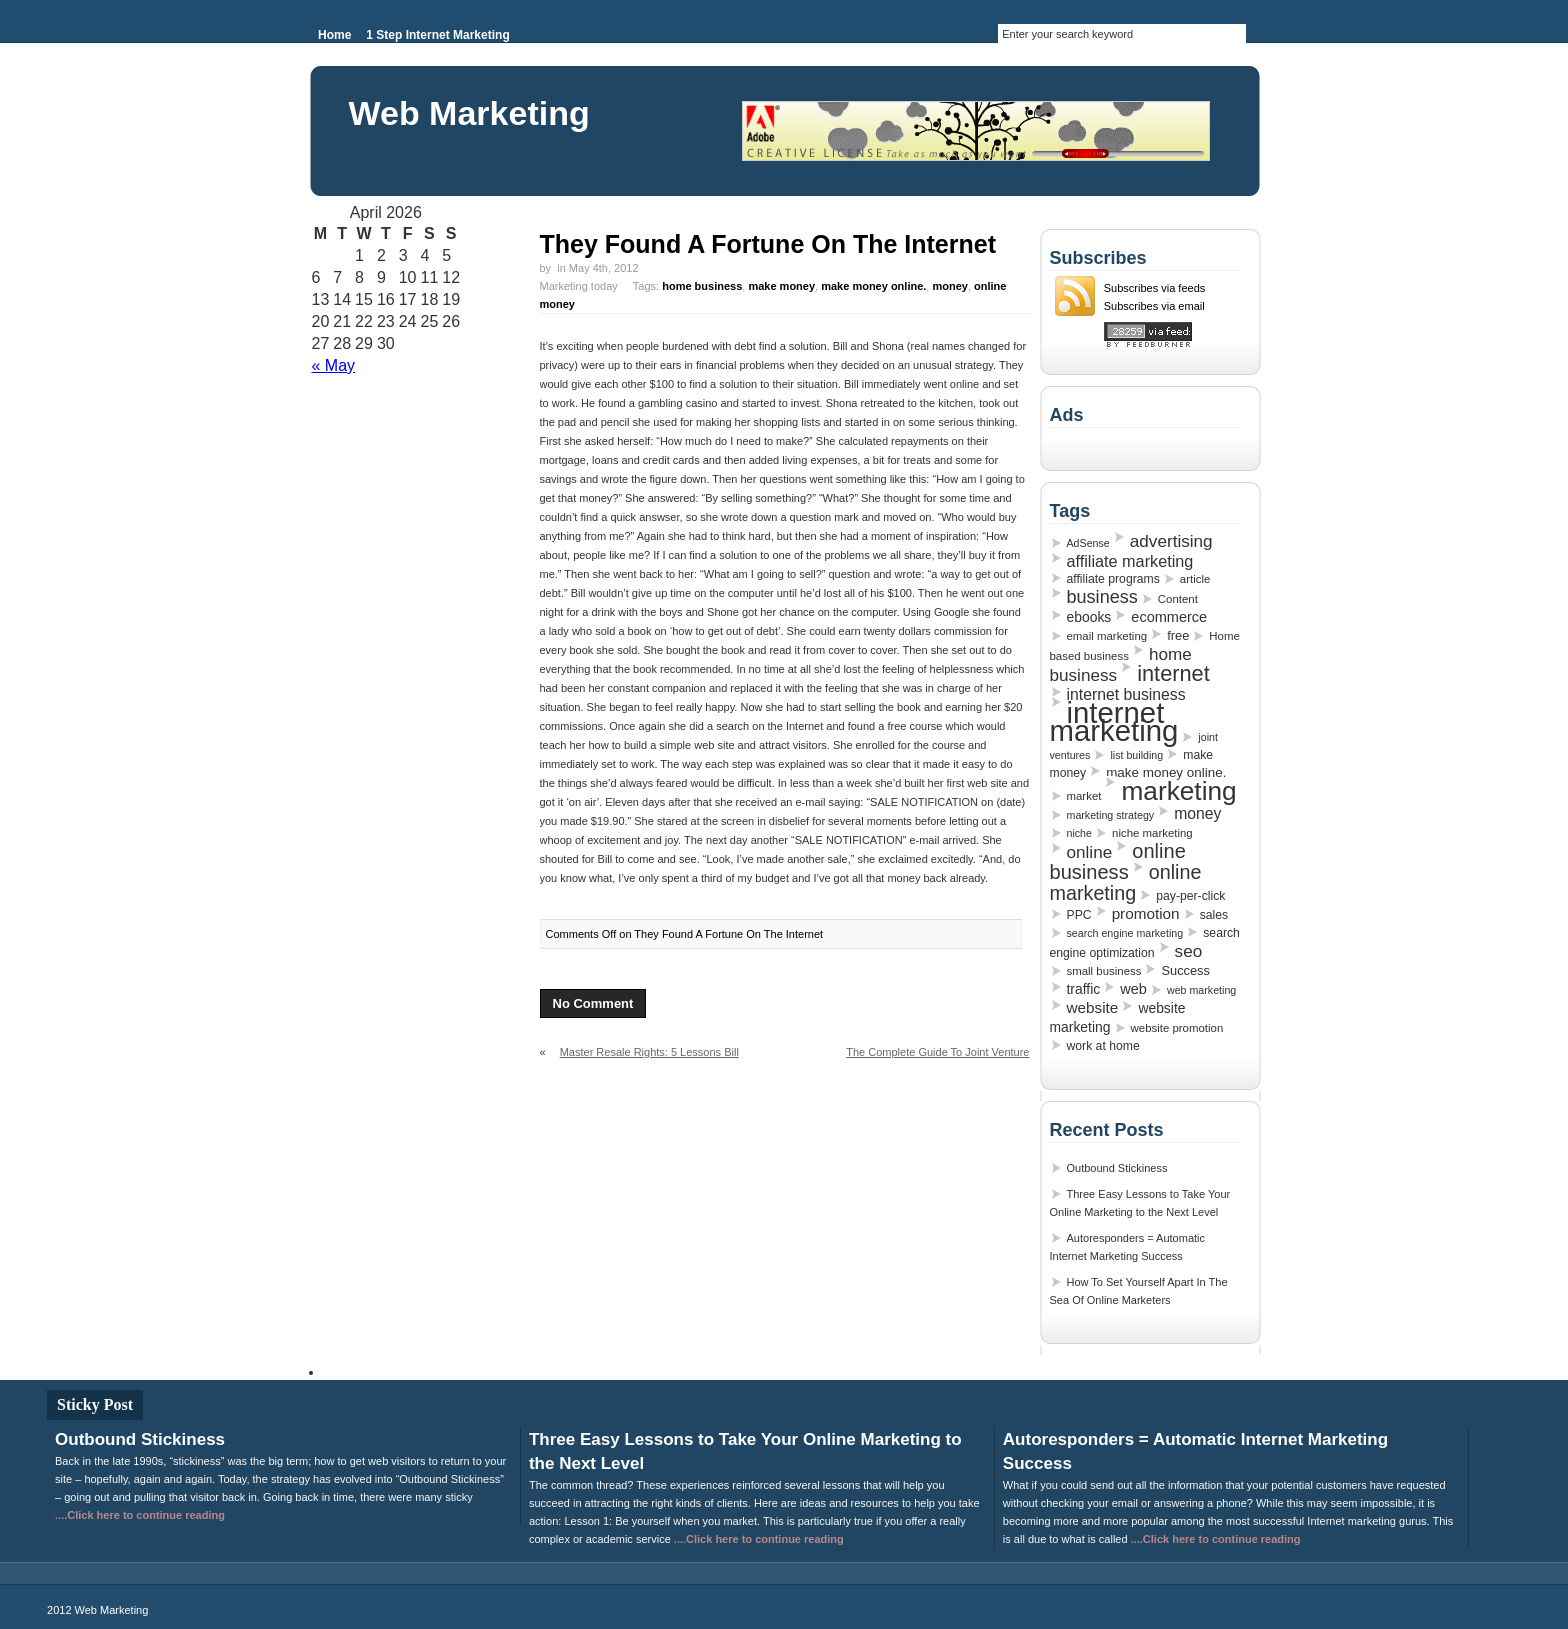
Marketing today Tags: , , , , (773, 295)
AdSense (1088, 543)
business (1102, 597)
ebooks (1089, 617)
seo (1189, 951)
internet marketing (1114, 721)
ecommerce (1169, 617)
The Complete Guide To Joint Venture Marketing (937, 1060)
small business (1104, 971)
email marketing (1107, 636)
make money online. (873, 286)
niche (1079, 833)
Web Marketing (469, 113)
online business (1118, 861)
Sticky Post (95, 1404)
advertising (1171, 541)
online (1090, 852)
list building (1136, 755)
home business (702, 286)
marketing (1178, 791)
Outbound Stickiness (1117, 1168)
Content (1178, 599)
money (949, 286)
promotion (1146, 913)
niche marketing (1152, 833)
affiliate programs (1113, 579)
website (1093, 1007)
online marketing (1126, 882)
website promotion (1177, 1028)
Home (334, 35)
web (1133, 989)
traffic (1084, 989)
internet (1173, 673)
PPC (1079, 915)
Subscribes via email (1154, 306)
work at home (1103, 1046)
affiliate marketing (1130, 561)
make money (781, 286)
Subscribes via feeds (1155, 288)
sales (1214, 915)
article (1195, 579)
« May (334, 365)
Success (1185, 970)
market (1084, 796)
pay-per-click (1190, 896)
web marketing (1201, 990)
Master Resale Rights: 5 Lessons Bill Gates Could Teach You (639, 1060)
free (1178, 635)
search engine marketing (1125, 933)
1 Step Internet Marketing (437, 35)
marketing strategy (1111, 815)
